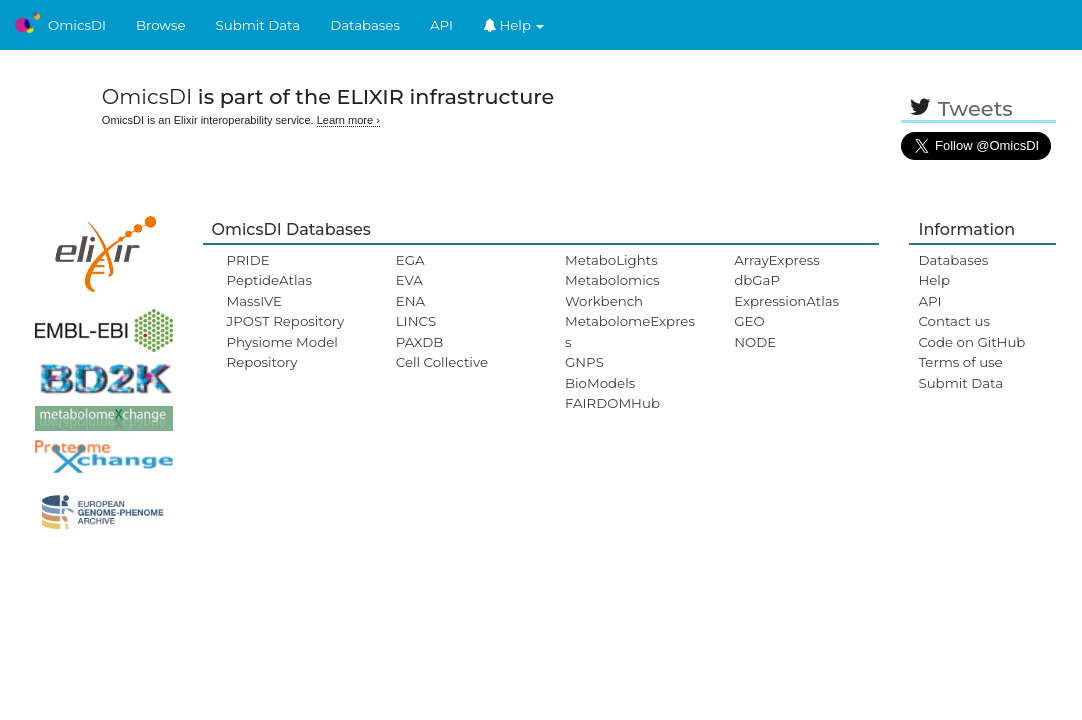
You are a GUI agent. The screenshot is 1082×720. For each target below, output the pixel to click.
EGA (410, 260)
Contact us (953, 321)
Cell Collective (442, 362)
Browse (161, 25)
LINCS (416, 321)
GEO (749, 321)
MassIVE (254, 301)
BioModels (600, 383)
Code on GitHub (971, 342)
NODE (755, 342)
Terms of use (960, 362)
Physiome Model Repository (282, 352)
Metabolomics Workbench (612, 290)
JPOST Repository (286, 321)
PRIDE (248, 260)
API (441, 25)
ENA (410, 301)
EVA (409, 280)
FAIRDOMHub (612, 403)
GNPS (584, 362)
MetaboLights (611, 260)
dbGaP (757, 280)
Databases (365, 25)
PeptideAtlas (269, 280)
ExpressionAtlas (786, 301)
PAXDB (420, 342)
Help (514, 25)
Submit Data (258, 25)
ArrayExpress (777, 260)
